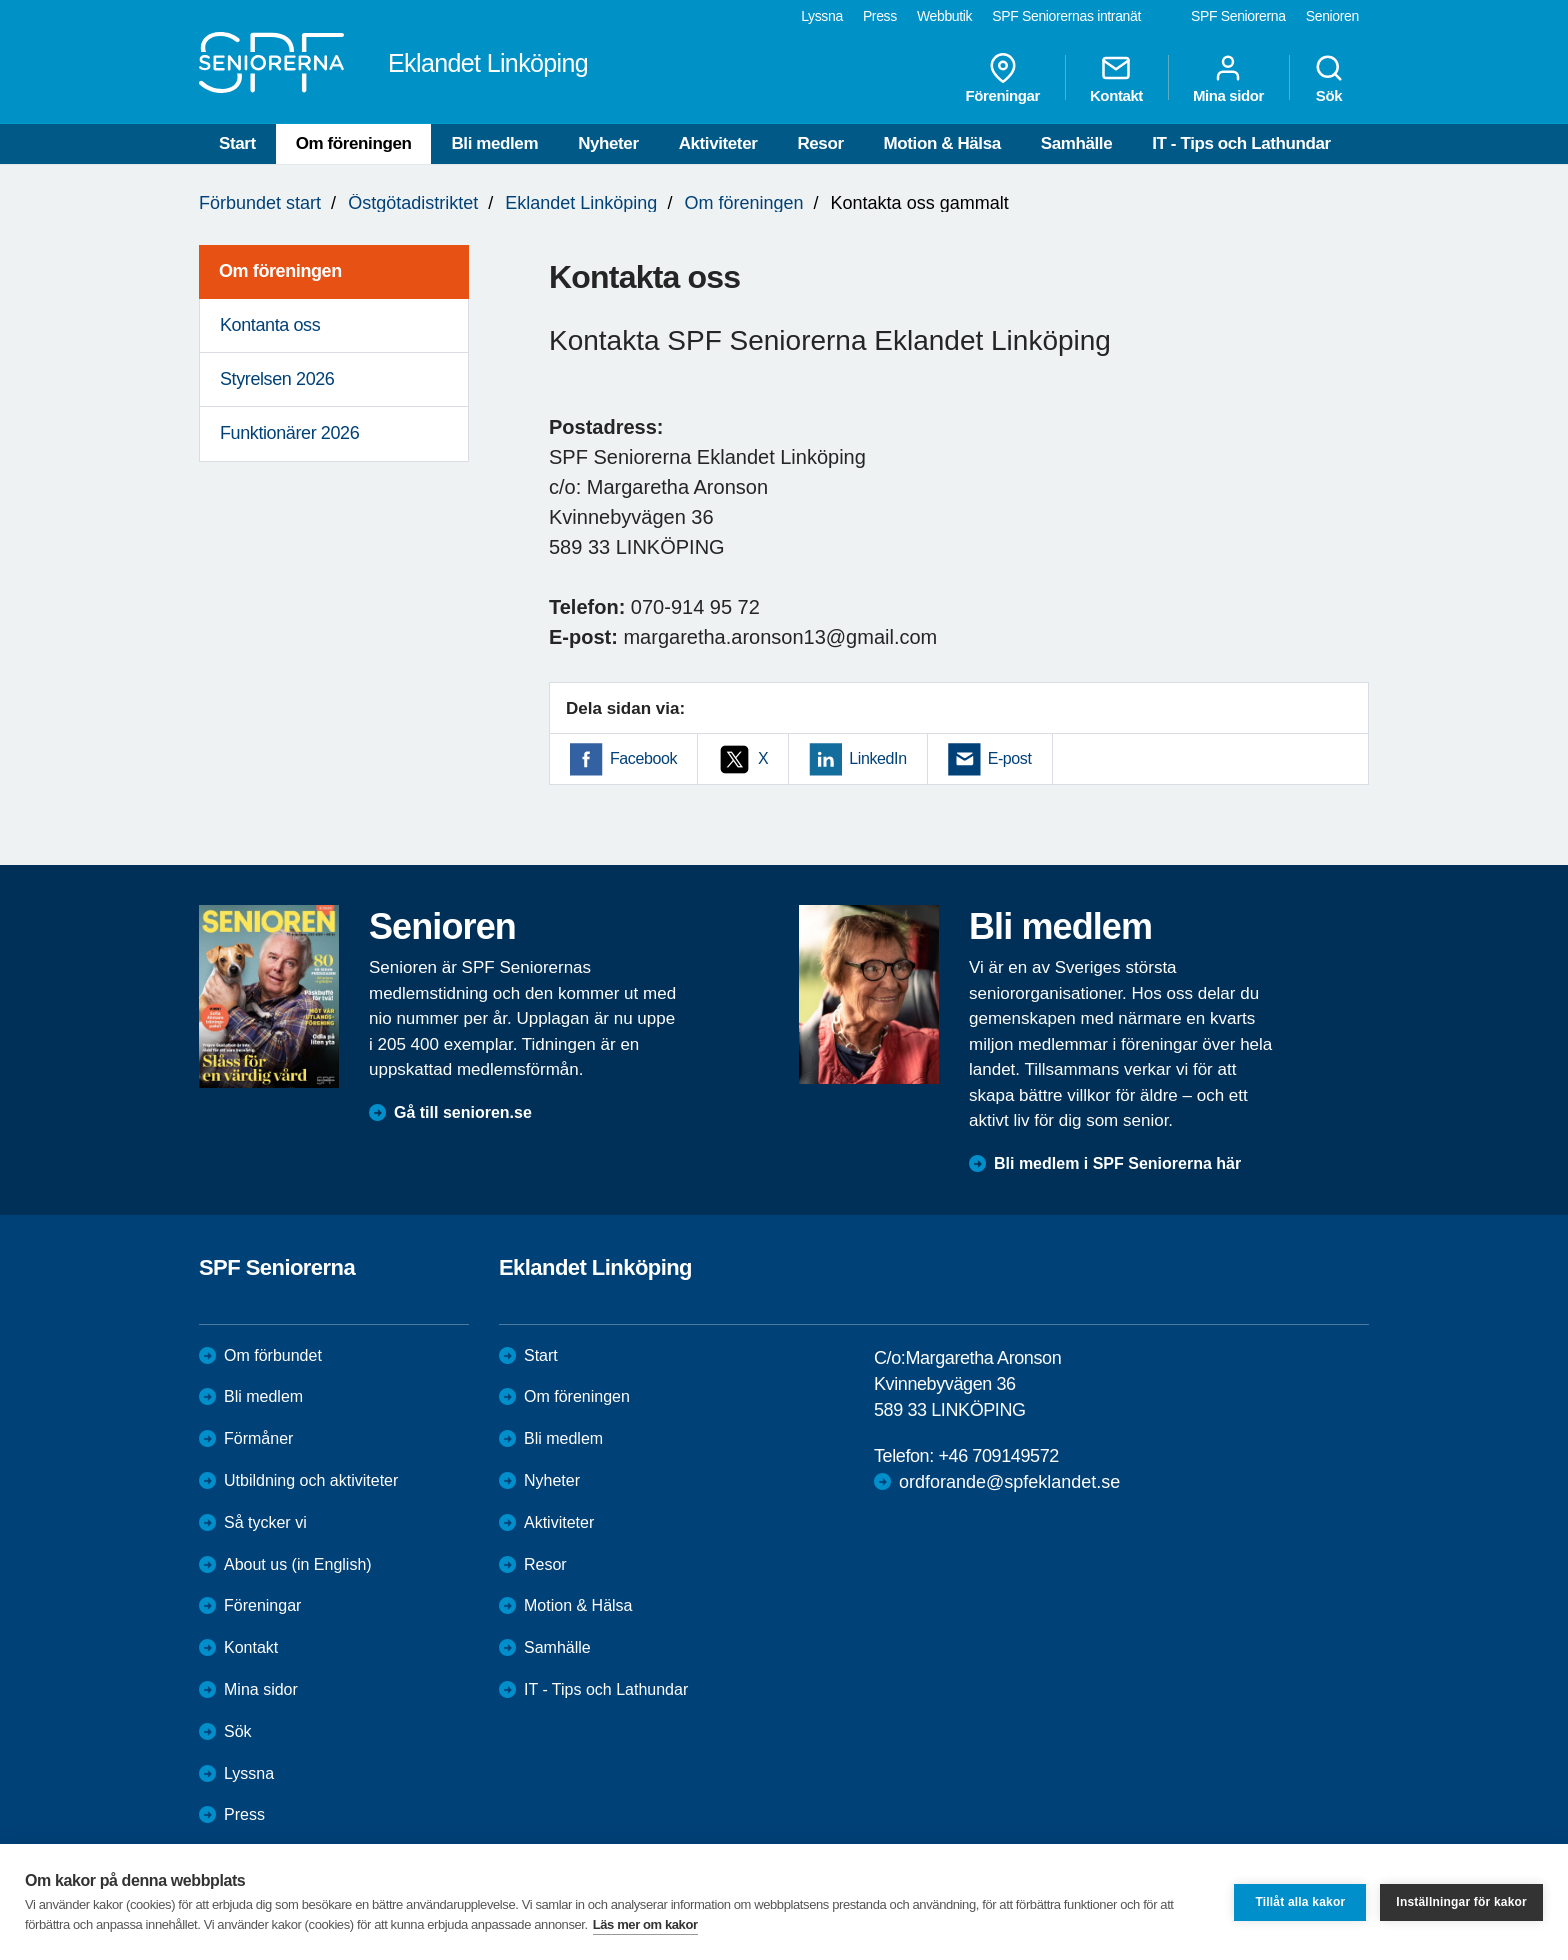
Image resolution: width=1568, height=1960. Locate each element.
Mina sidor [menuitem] (1228, 78)
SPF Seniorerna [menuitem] (1238, 16)
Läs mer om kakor (645, 1924)
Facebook (643, 758)
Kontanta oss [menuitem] (270, 325)
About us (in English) (298, 1564)
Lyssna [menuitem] (822, 16)
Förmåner (258, 1438)
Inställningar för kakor (1461, 1902)
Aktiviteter (718, 143)
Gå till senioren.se (463, 1112)
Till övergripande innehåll (0, 0)
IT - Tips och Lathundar (1241, 143)
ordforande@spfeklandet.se (1009, 1482)
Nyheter (608, 143)
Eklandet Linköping (581, 203)
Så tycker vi (265, 1522)
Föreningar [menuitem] (1003, 78)
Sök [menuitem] (1329, 78)
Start (237, 143)
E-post (1010, 758)
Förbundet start (260, 203)
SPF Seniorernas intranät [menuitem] (1066, 16)
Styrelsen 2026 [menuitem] (277, 379)
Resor (820, 143)
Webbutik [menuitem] (944, 16)
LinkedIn (877, 758)
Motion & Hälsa (942, 143)
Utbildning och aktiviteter (311, 1480)
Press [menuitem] (880, 16)
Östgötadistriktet (413, 203)
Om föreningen (354, 143)
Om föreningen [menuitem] (280, 271)
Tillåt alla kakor (1300, 1902)
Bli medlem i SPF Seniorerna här (1117, 1163)
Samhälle (1076, 143)
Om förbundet (273, 1355)
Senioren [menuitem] (1332, 16)
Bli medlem (494, 143)
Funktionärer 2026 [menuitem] (289, 433)
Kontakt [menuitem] (1116, 78)
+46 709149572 (998, 1456)
